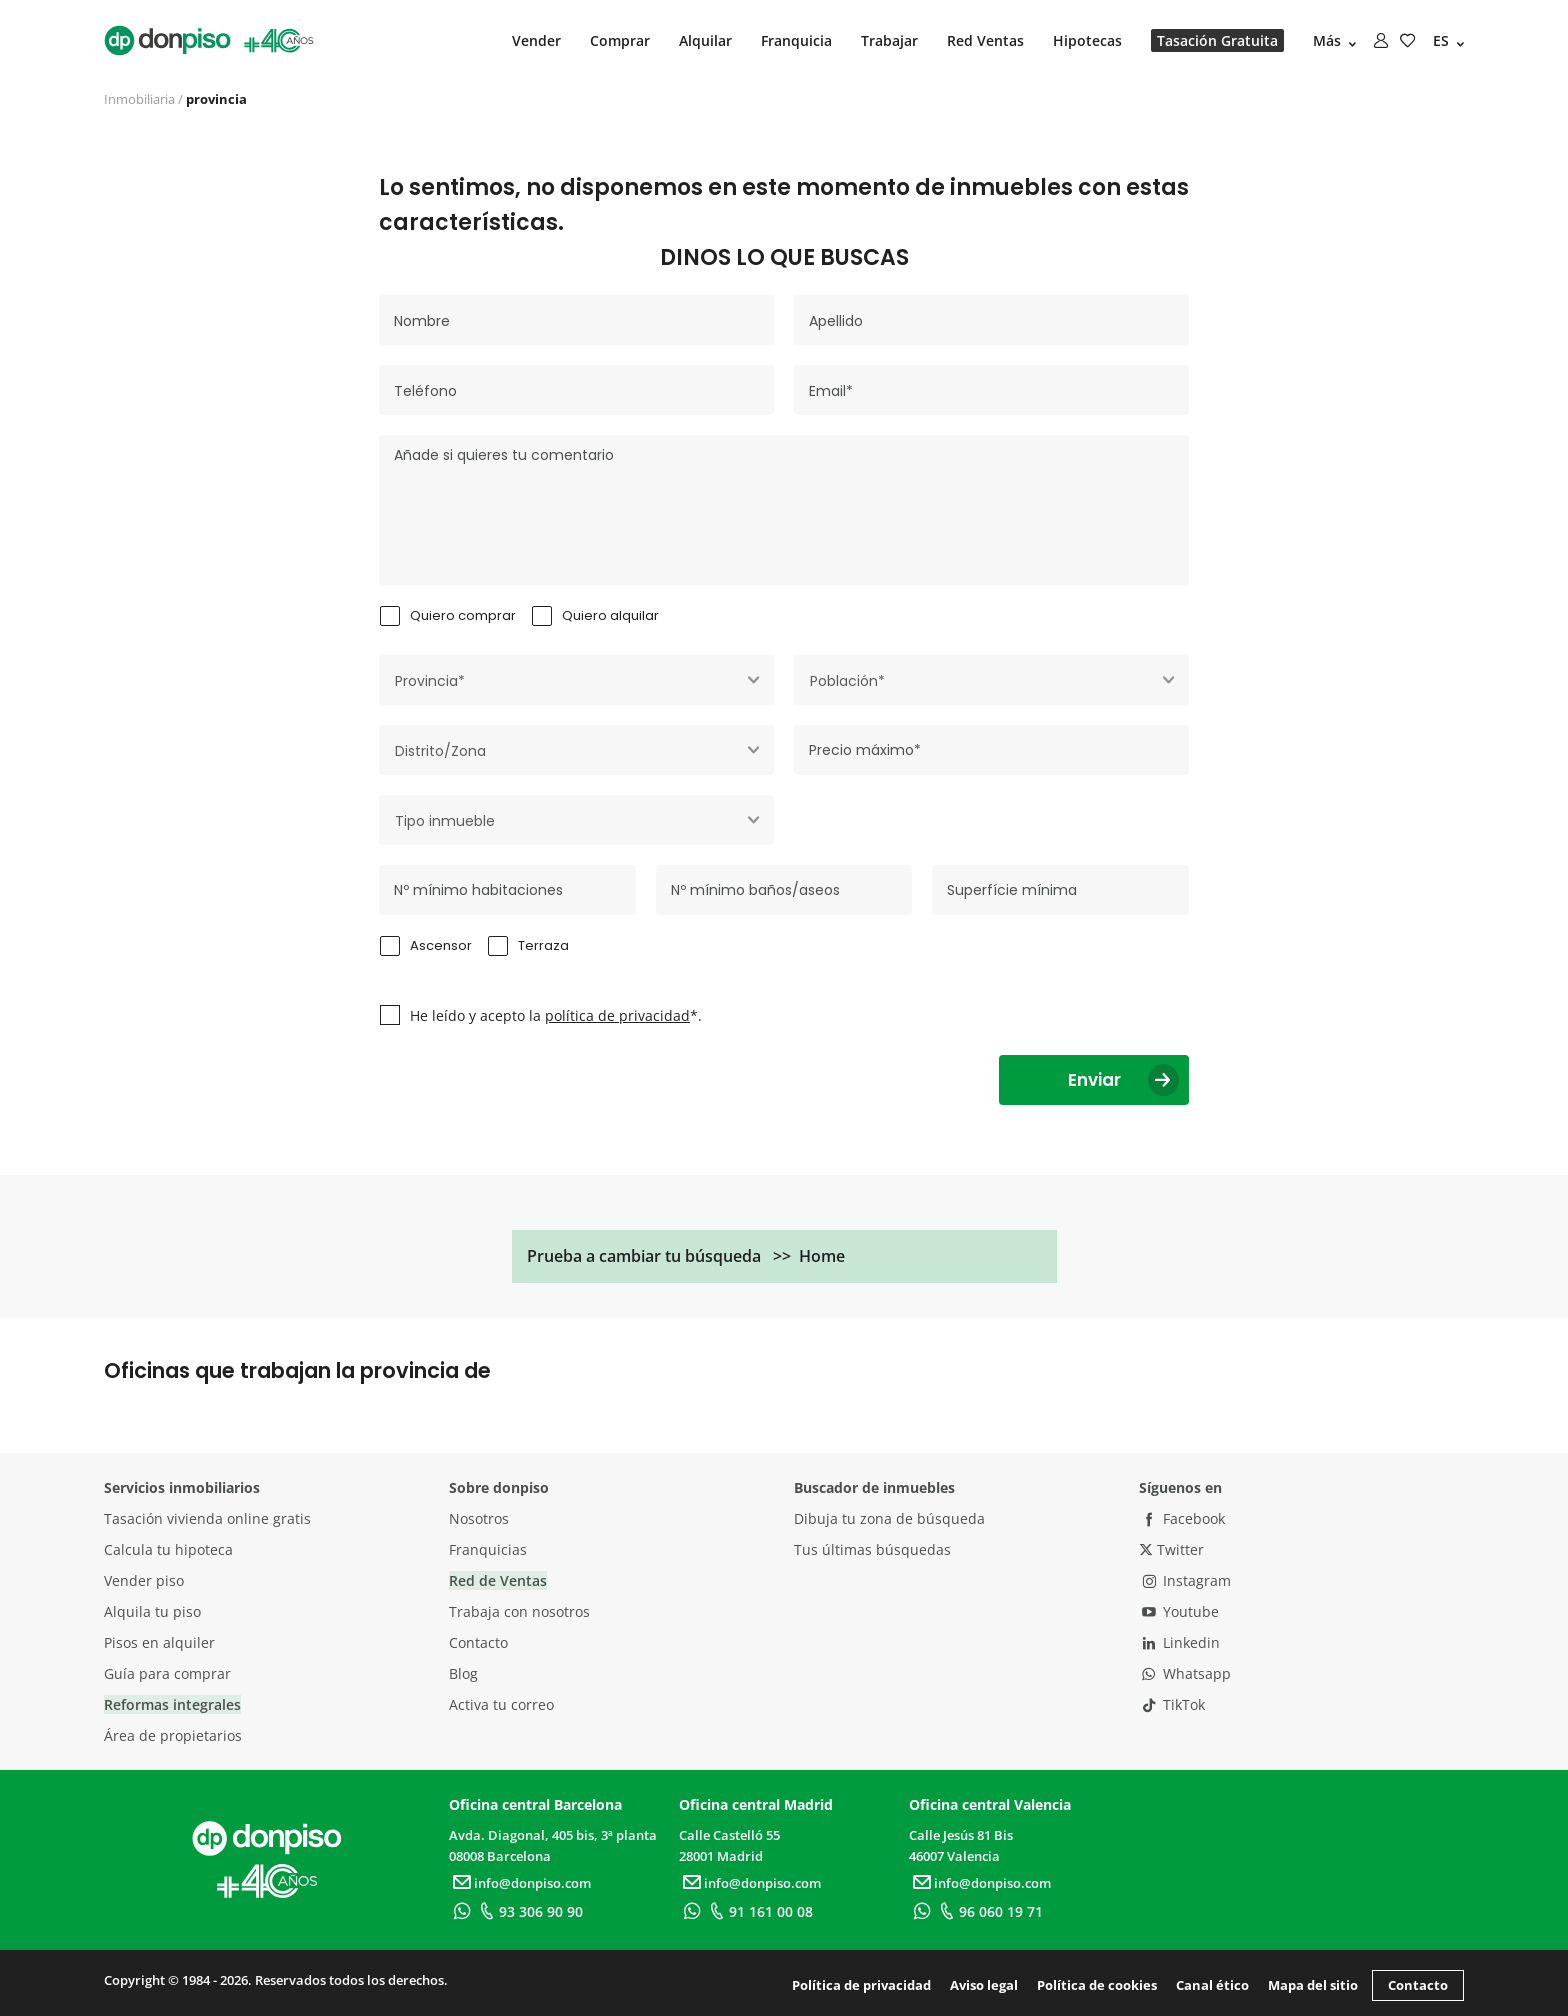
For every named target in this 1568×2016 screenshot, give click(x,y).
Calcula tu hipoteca (168, 1549)
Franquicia (796, 40)
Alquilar (705, 40)
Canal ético (1212, 1985)
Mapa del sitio (1313, 1985)
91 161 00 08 (758, 1911)
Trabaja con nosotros (519, 1611)
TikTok (1172, 1704)
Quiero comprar (463, 615)
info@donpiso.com (520, 1883)
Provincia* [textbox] (430, 681)
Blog (463, 1673)
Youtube (1179, 1611)
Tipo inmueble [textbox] (445, 821)
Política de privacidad (861, 1985)
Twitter (1171, 1549)
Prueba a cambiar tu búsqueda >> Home (686, 1256)
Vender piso (144, 1580)
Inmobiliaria (139, 99)
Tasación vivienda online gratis (207, 1518)
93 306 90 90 (528, 1911)
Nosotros (479, 1518)
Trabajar (889, 40)
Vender (536, 40)
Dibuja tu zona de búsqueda (889, 1518)
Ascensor (441, 945)
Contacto (478, 1642)
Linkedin (1179, 1642)
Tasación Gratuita (1217, 40)
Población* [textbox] (847, 681)
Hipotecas (1087, 40)
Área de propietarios (173, 1735)
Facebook (1182, 1518)
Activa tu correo (501, 1704)
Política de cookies (1097, 1985)
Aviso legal (984, 1985)
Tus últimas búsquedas (872, 1549)
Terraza (543, 945)
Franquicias (488, 1549)
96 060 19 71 (988, 1911)
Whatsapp (1185, 1673)
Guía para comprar (167, 1673)
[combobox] (576, 680)
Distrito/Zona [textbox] (440, 751)
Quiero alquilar (610, 615)
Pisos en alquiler (159, 1642)
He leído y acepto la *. (556, 1015)
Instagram (1185, 1580)
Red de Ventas (498, 1580)
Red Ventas (985, 40)
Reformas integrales (172, 1704)
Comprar (620, 40)
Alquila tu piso (152, 1611)
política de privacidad (617, 1015)
